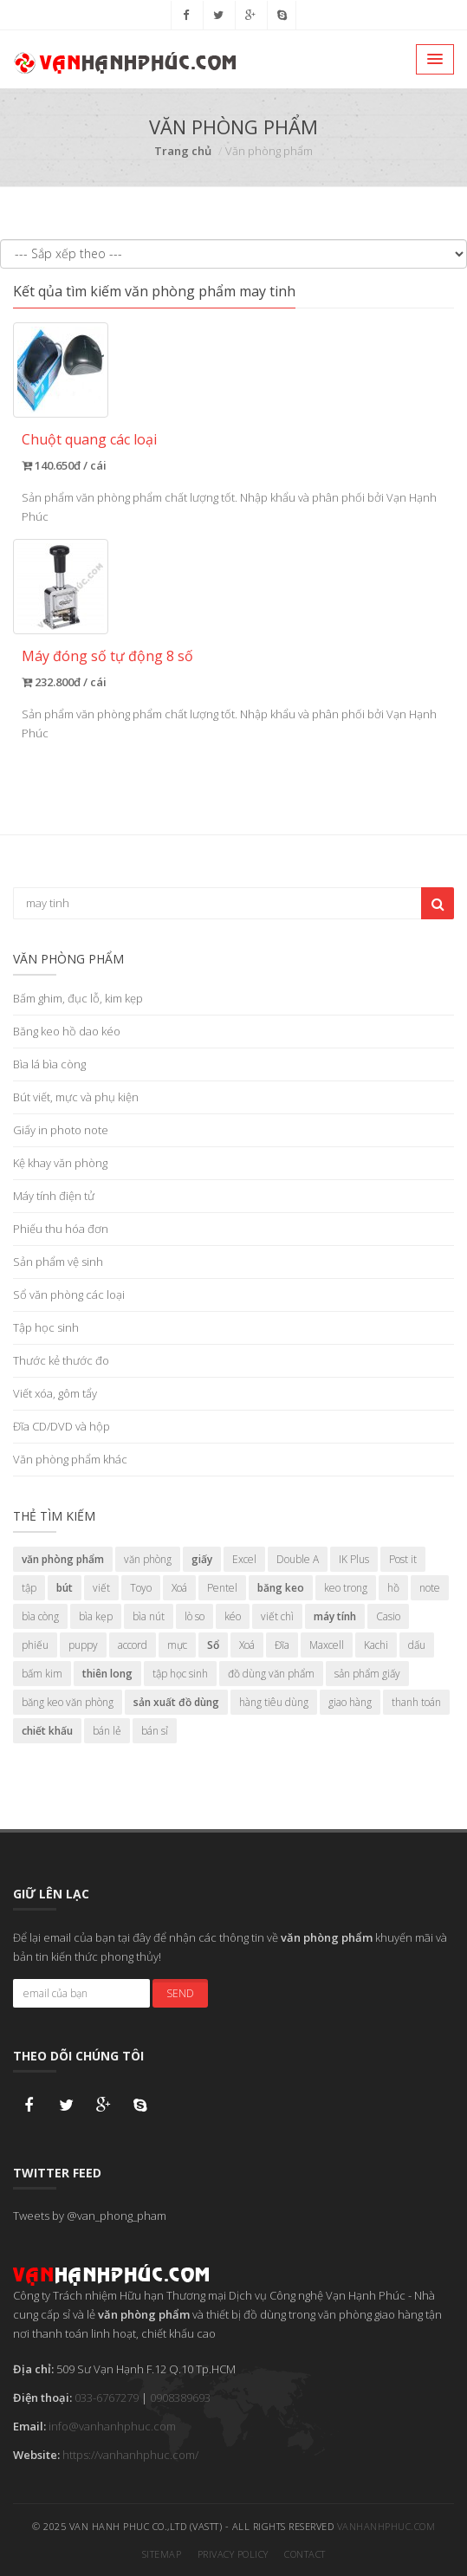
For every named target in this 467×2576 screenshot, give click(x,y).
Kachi (376, 1645)
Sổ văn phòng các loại (69, 1294)
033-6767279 (107, 2397)
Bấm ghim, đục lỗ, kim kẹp (78, 998)
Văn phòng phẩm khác (70, 1459)
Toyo (141, 1587)
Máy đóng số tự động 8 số (107, 655)
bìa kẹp (96, 1616)
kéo (232, 1616)
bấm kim (42, 1673)
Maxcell (326, 1645)
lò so (194, 1616)
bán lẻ (107, 1730)
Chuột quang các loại (89, 439)
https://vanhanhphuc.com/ (130, 2454)
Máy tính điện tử (53, 1196)
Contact (305, 2553)
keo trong (345, 1587)
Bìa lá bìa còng (49, 1064)
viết (101, 1587)
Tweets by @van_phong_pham (89, 2215)
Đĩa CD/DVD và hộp (61, 1426)
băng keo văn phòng (68, 1702)
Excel (244, 1559)
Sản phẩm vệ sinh (58, 1261)
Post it (403, 1559)
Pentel (222, 1587)
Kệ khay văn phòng (60, 1163)
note (429, 1587)
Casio (388, 1616)
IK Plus (354, 1559)
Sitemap (162, 2553)
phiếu (35, 1645)
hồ (393, 1587)
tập (29, 1587)
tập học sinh (180, 1673)
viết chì (277, 1616)
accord (132, 1645)
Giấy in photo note (60, 1130)
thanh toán (416, 1702)
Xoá (179, 1587)
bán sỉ (154, 1730)
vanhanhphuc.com (386, 2526)
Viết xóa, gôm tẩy (55, 1393)
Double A (297, 1559)
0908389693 (180, 2397)
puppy (83, 1645)
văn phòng (148, 1559)
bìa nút (149, 1616)
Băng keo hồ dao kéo (66, 1031)
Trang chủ (182, 151)
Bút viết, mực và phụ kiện (76, 1097)
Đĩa (282, 1645)
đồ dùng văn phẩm (271, 1673)
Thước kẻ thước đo (61, 1360)
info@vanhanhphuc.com (112, 2426)
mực (177, 1645)
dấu (416, 1645)
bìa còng (40, 1616)
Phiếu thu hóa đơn (60, 1228)
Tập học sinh (46, 1327)
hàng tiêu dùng (273, 1702)
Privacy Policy (233, 2553)
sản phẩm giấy (367, 1673)
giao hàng (350, 1702)
